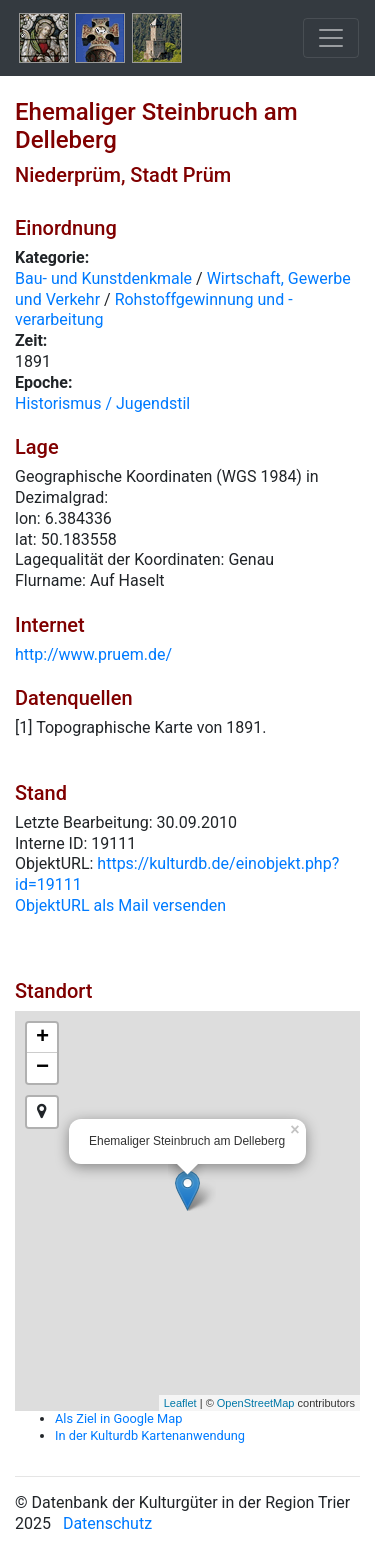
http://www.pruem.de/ (93, 654)
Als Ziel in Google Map (118, 1418)
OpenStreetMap (256, 1403)
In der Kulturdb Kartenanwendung (150, 1435)
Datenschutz (107, 1523)
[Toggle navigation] (331, 38)
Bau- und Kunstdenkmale (103, 278)
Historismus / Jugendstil (102, 403)
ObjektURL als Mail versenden (120, 905)
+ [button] (42, 1038)
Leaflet (180, 1403)
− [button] (42, 1068)
